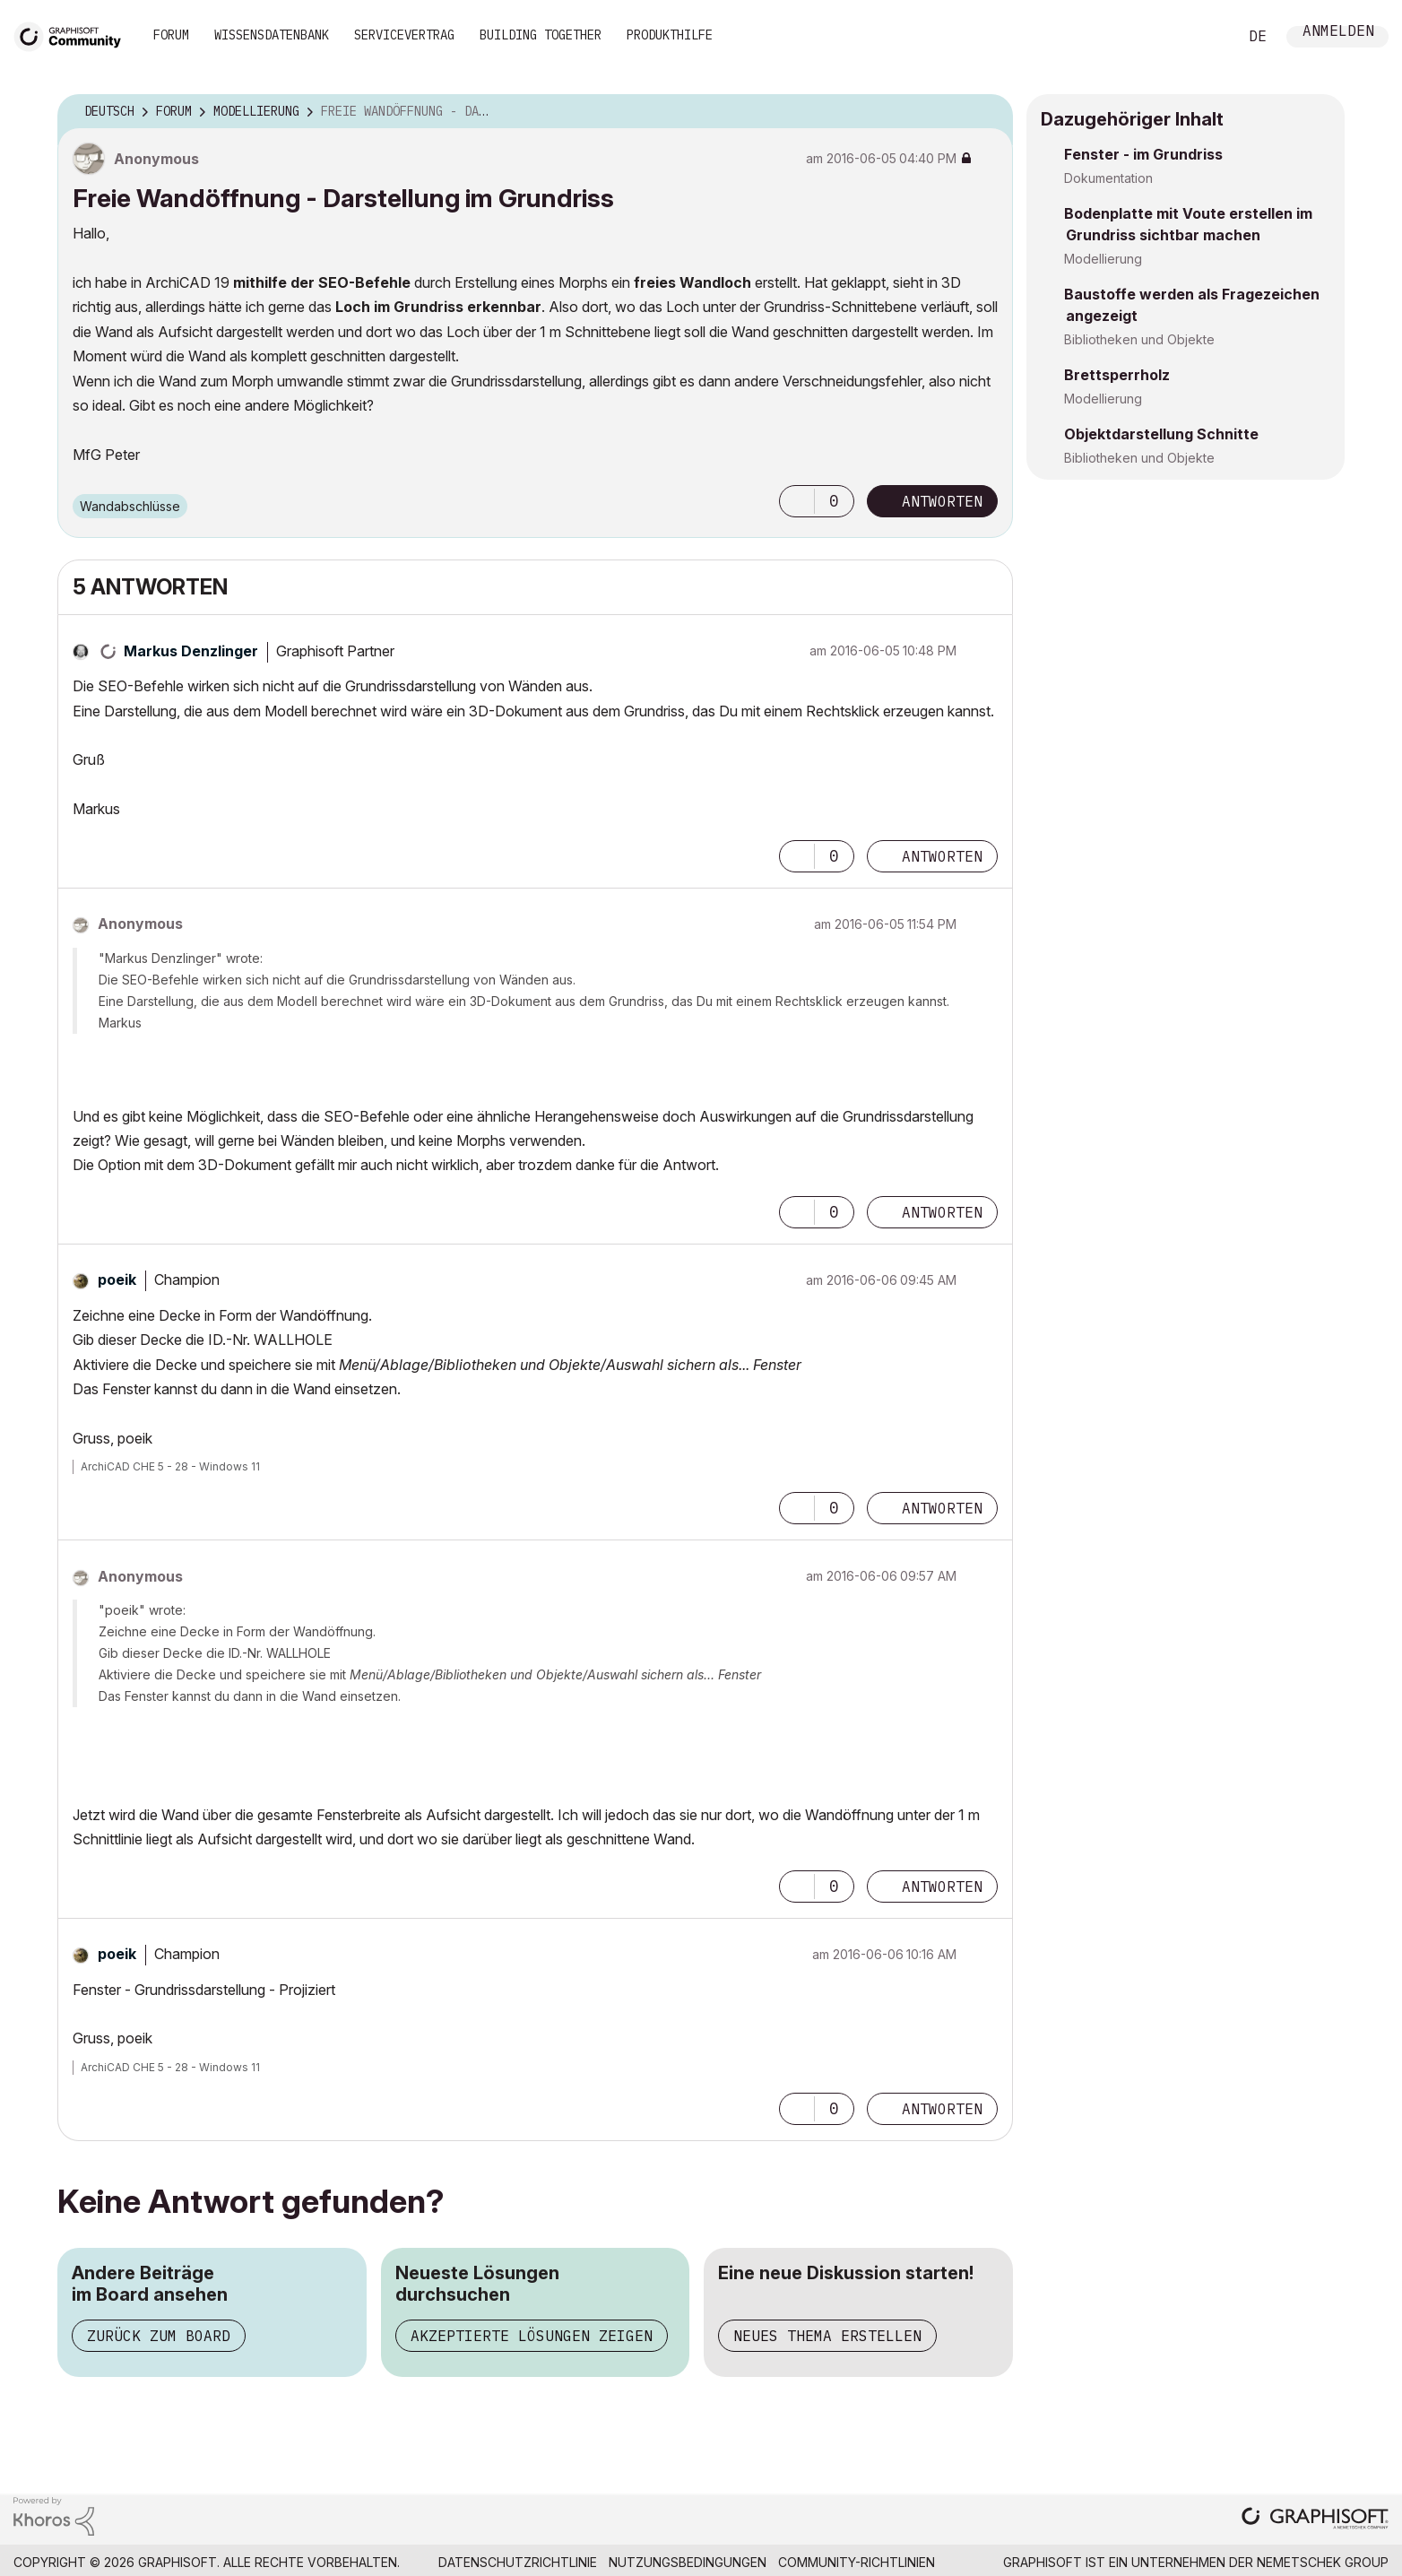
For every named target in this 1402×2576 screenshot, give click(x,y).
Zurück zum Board (158, 2336)
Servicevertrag (404, 35)
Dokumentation (1108, 178)
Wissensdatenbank (271, 35)
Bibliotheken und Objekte (1139, 339)
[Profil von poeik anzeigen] (117, 1279)
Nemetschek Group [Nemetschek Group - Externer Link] (1323, 2562)
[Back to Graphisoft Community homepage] (73, 34)
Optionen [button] (988, 112)
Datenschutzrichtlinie (517, 2562)
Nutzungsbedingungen (687, 2562)
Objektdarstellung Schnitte (1161, 434)
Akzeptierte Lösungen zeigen (532, 2336)
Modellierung (1103, 258)
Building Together (540, 35)
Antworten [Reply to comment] (942, 856)
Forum (171, 35)
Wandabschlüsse (130, 506)
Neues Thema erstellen (827, 2336)
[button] (797, 501)
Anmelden (1338, 32)
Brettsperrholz (1117, 375)
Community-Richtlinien (856, 2562)
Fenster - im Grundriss (1143, 154)
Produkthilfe (670, 35)
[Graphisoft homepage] (1315, 2520)
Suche (1204, 37)
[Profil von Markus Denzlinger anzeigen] (191, 651)
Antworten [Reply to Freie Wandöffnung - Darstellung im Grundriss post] (942, 501)
